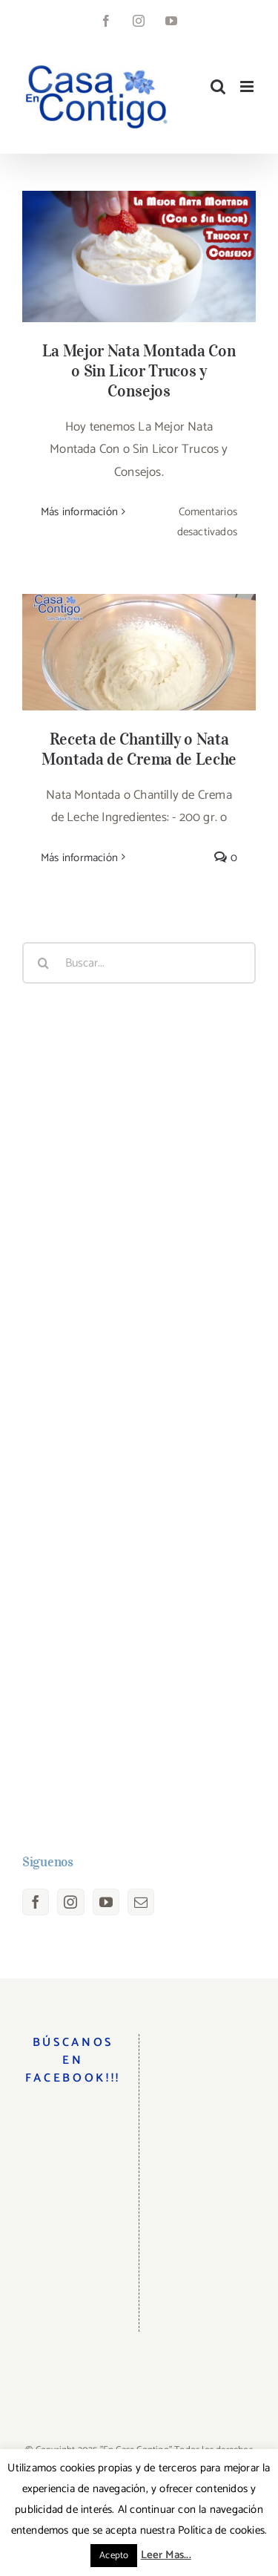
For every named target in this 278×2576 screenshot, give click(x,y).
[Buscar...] (139, 963)
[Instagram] (70, 1902)
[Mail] (141, 1902)
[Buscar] (43, 963)
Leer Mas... (166, 2555)
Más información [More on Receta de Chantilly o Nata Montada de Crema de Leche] (79, 858)
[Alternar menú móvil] (248, 86)
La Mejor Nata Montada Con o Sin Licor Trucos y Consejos (139, 370)
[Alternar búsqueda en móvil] (218, 86)
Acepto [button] (113, 2555)
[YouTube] (106, 1902)
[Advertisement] (139, 1419)
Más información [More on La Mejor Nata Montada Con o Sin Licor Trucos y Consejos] (79, 512)
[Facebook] (35, 1902)
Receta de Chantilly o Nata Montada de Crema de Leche (139, 748)
